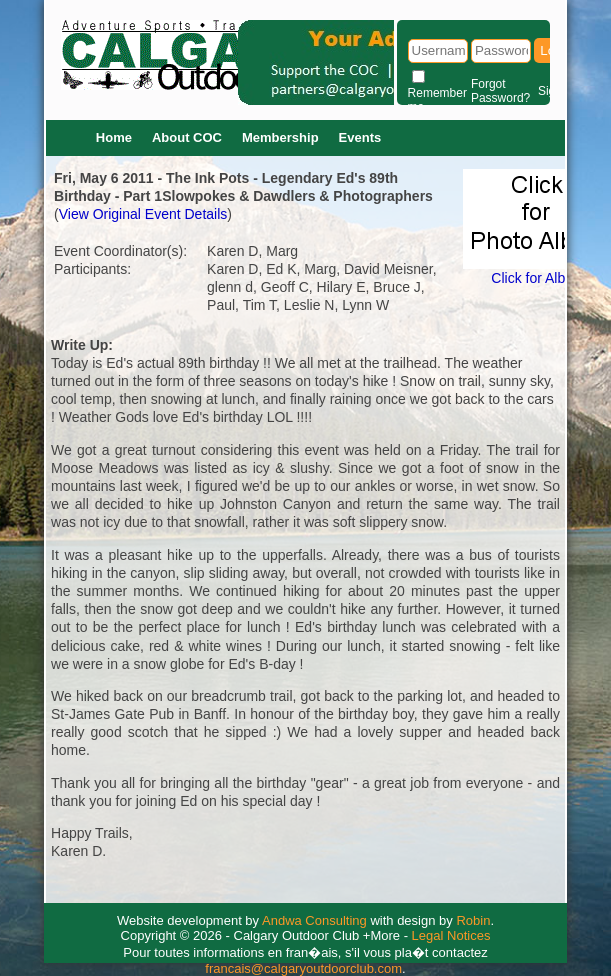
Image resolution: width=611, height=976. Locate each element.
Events (360, 137)
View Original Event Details (143, 214)
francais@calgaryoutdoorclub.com (303, 968)
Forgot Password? (500, 91)
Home (114, 137)
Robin (473, 920)
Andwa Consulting (314, 920)
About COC (187, 137)
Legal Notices (451, 935)
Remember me (437, 100)
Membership (280, 137)
